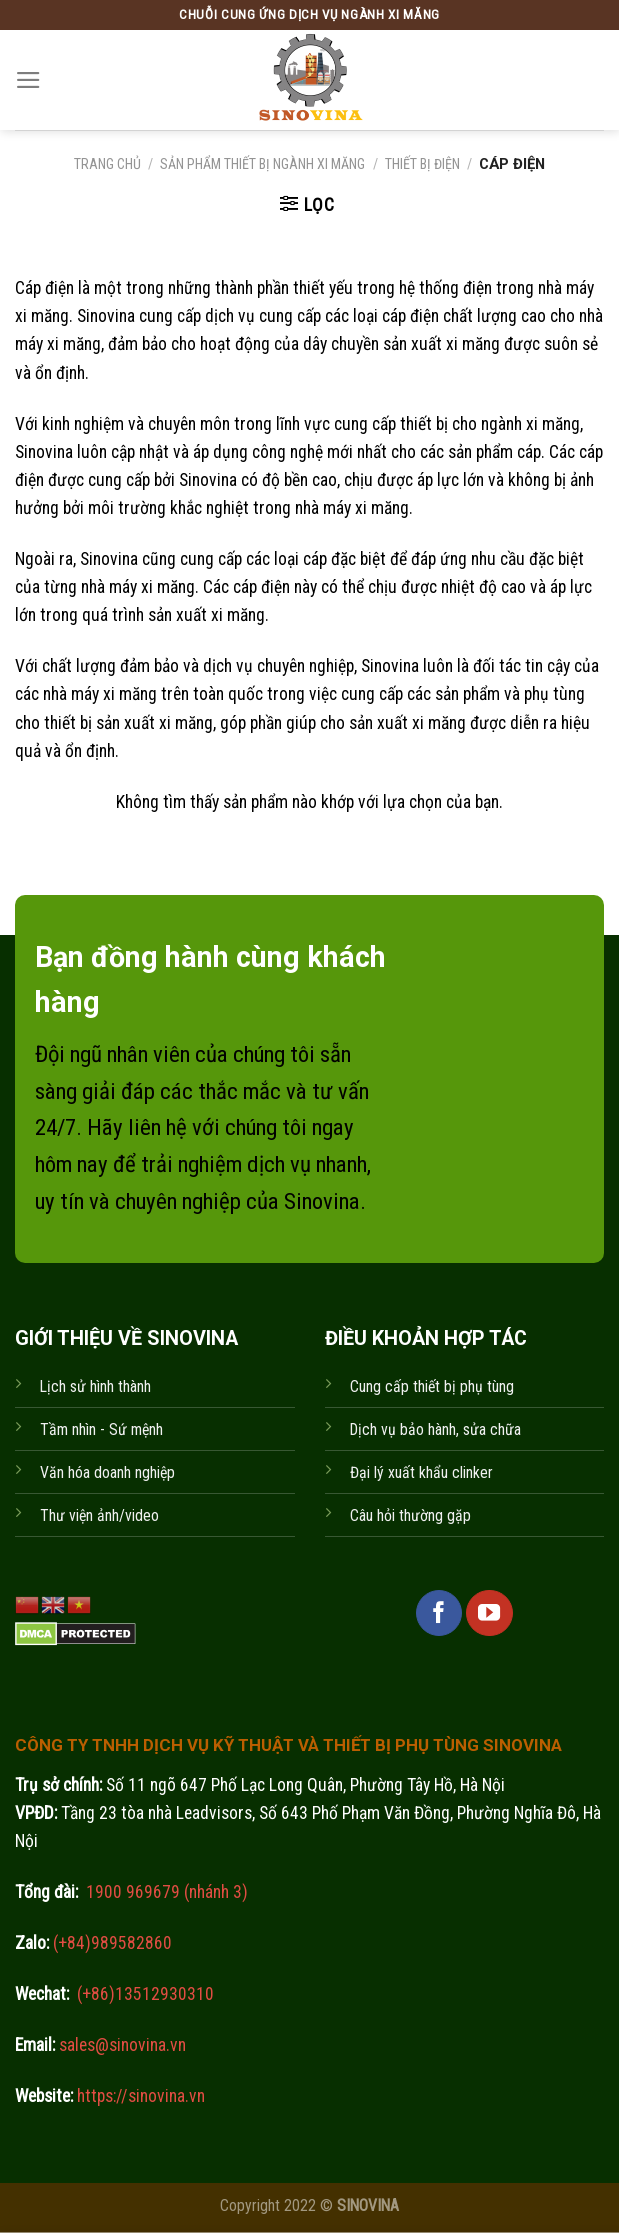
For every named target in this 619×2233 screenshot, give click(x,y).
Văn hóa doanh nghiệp (107, 1472)
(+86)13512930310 (145, 1994)
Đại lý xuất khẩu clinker (421, 1472)
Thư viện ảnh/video (99, 1515)
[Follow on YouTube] (489, 1613)
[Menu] (28, 80)
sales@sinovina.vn (120, 2045)
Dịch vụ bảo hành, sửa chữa (435, 1429)
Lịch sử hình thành (95, 1386)
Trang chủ (107, 164)
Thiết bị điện (422, 164)
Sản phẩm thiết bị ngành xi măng (262, 164)
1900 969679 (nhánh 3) (165, 1892)
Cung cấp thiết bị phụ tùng (432, 1386)
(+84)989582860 (110, 1943)
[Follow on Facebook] (439, 1613)
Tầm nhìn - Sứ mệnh (101, 1429)
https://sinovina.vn (139, 2096)
